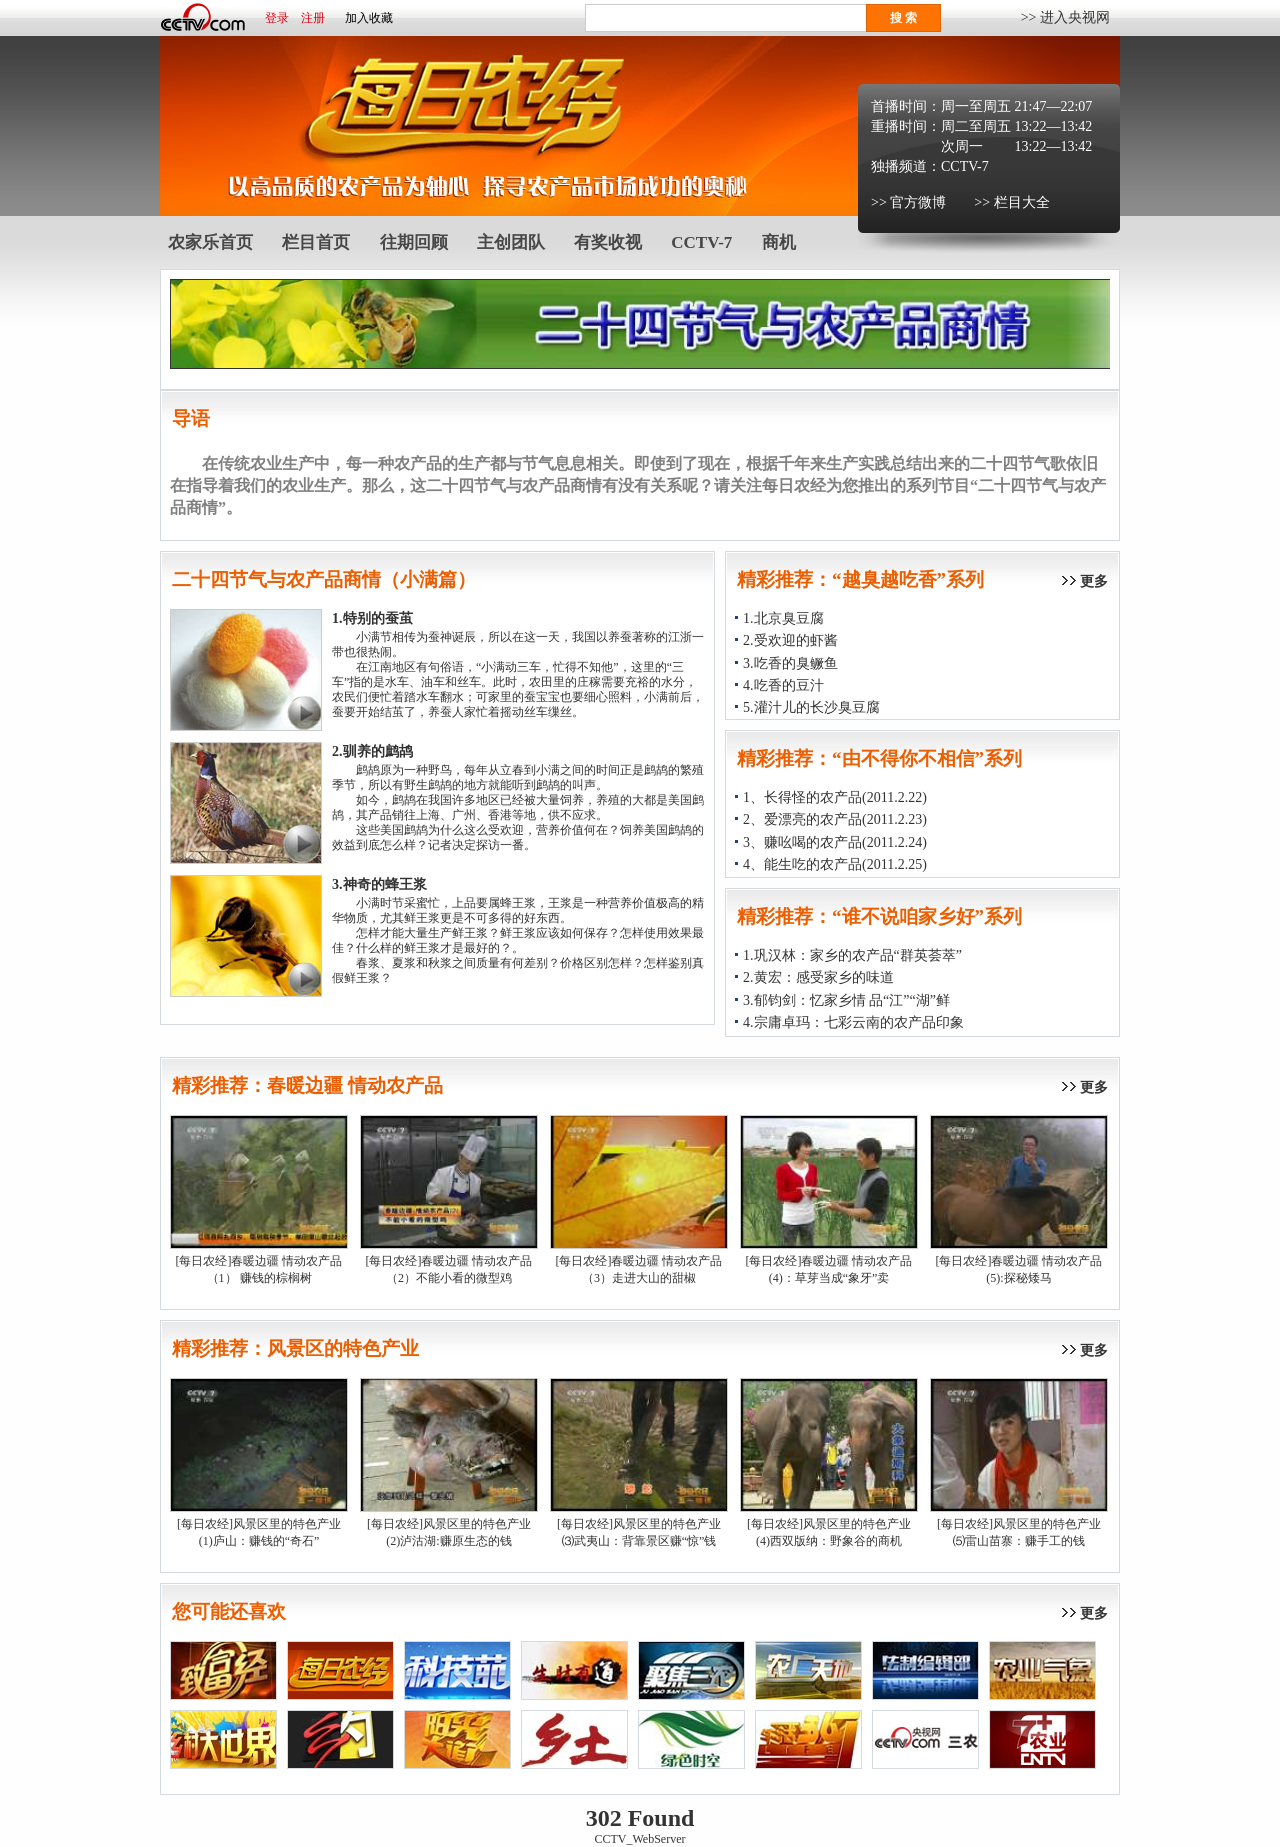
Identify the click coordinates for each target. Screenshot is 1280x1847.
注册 (313, 18)
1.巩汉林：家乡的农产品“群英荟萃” (852, 955)
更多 (1094, 581)
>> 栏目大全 (1011, 202)
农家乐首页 (210, 242)
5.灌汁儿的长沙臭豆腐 (811, 707)
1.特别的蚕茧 (372, 618)
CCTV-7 (965, 166)
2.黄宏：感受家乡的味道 (818, 977)
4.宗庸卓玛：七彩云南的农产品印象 (853, 1022)
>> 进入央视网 (1065, 17)
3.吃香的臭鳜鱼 (790, 663)
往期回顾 (414, 242)
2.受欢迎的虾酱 (790, 640)
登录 (277, 18)
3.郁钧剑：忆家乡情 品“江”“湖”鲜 (846, 1000)
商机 (779, 242)
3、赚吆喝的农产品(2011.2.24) (835, 842)
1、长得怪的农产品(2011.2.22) (835, 797)
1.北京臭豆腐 (783, 618)
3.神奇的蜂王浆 (379, 884)
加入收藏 (369, 18)
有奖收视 (608, 242)
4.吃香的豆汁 (783, 685)
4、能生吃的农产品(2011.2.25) (835, 864)
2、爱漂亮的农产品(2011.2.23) (835, 819)
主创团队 (511, 242)
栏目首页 (316, 242)
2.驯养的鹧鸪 (372, 751)
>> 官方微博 (908, 202)
